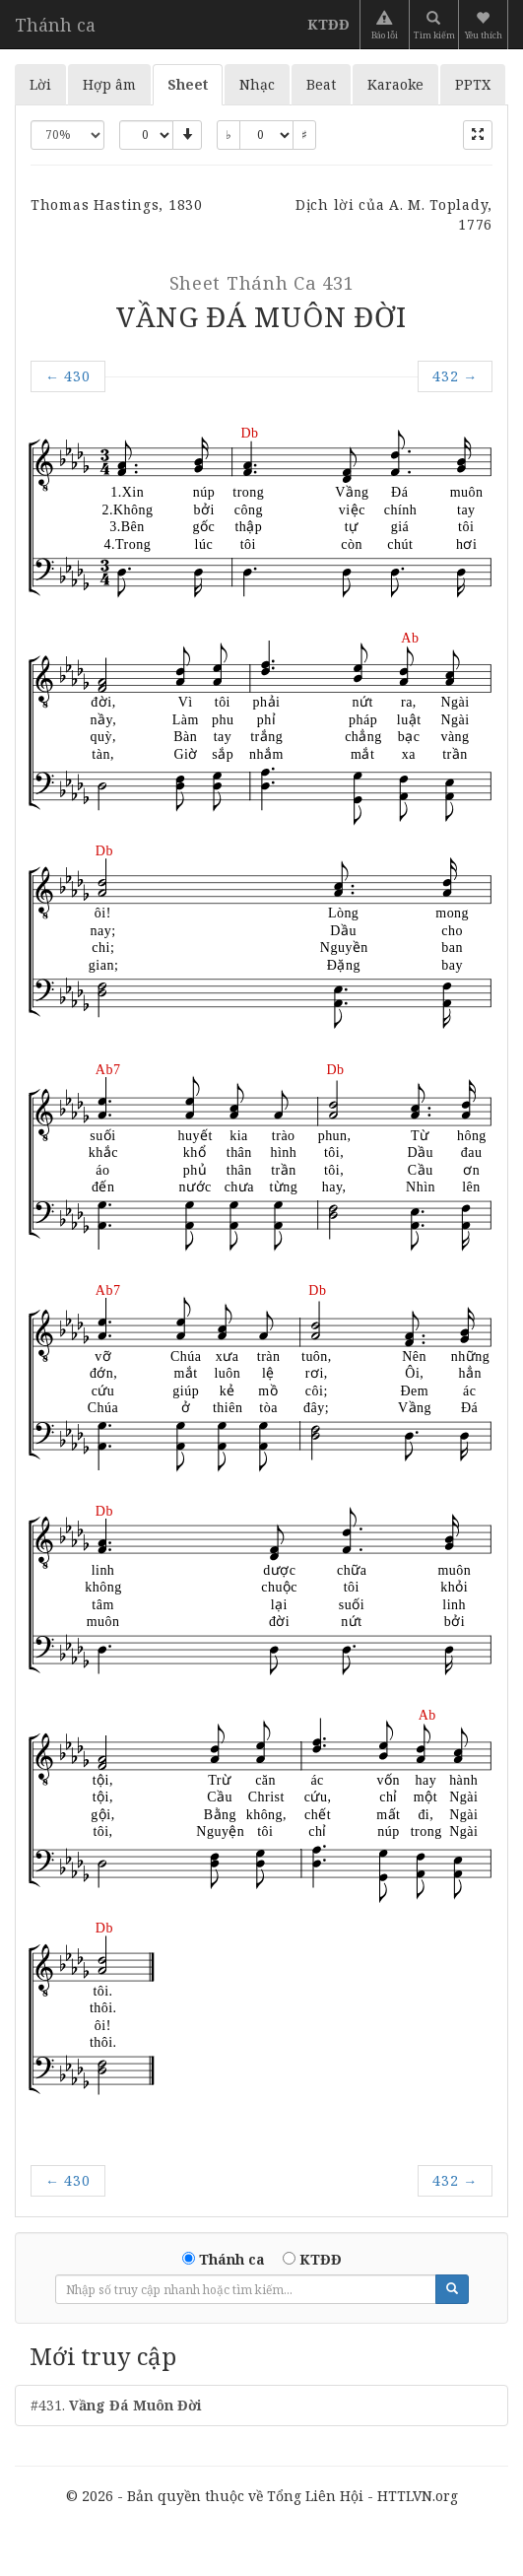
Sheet (187, 84)
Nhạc (257, 84)
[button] (485, 24)
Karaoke (395, 84)
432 (455, 376)
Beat (321, 84)
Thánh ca (55, 24)
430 (68, 376)
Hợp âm (109, 84)
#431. (116, 2405)
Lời (40, 84)
